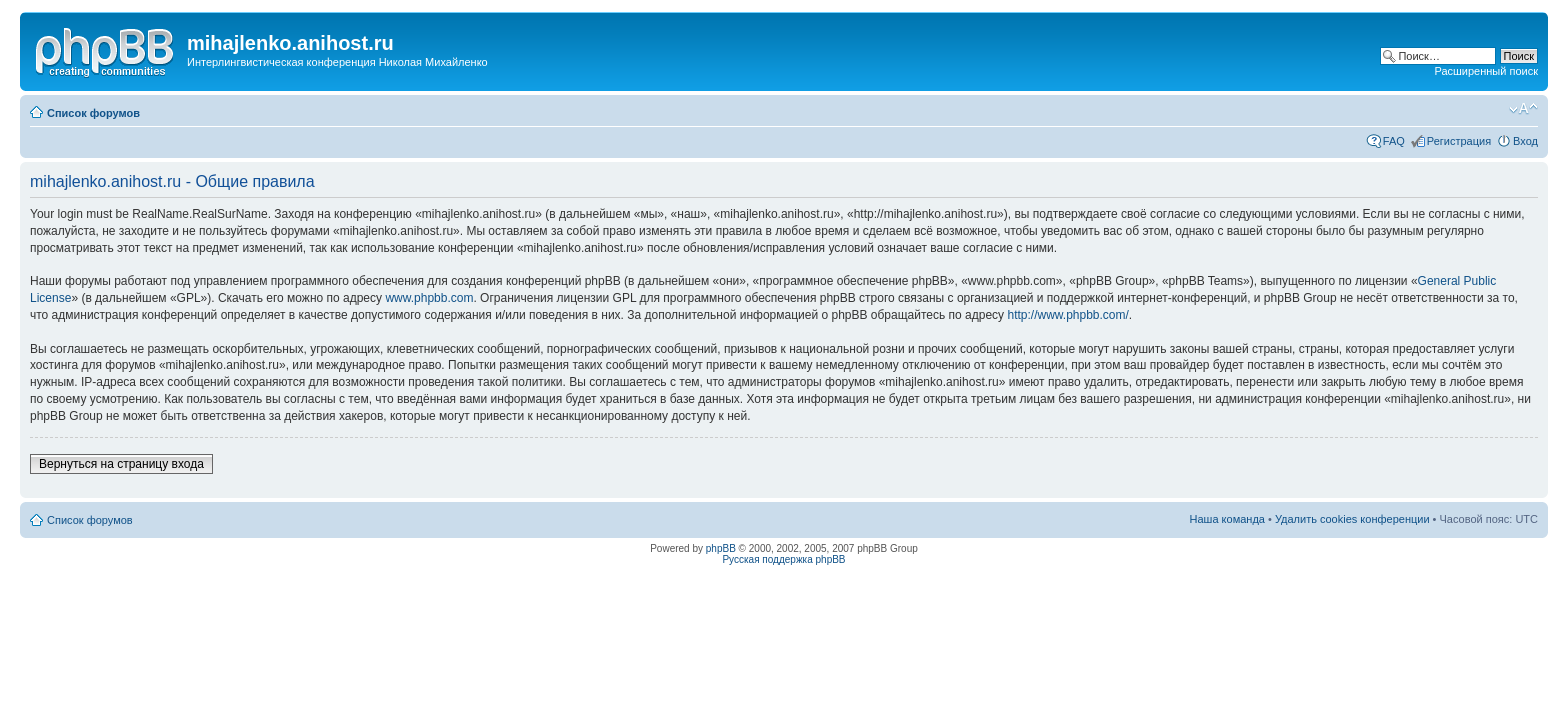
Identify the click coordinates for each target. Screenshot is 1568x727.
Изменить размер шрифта (1523, 109)
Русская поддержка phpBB (783, 559)
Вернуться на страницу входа (121, 464)
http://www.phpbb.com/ (1067, 315)
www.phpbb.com (429, 298)
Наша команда (1227, 519)
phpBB (721, 548)
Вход (1525, 141)
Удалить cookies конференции (1352, 519)
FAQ (1394, 141)
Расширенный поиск (1486, 71)
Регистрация (1459, 141)
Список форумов (93, 113)
